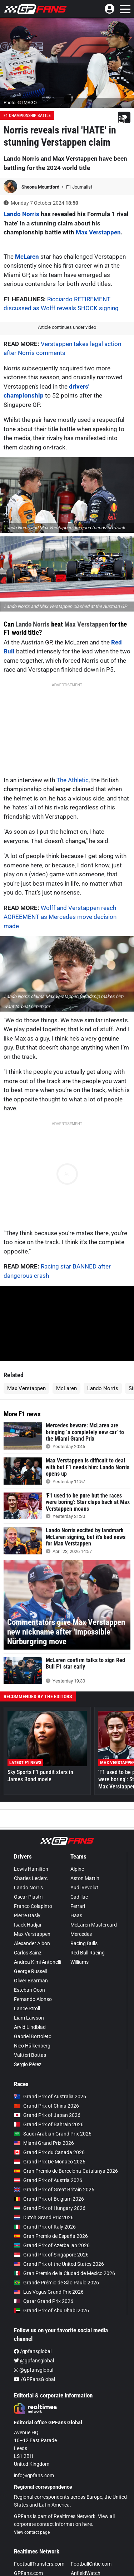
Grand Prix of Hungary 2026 (49, 2208)
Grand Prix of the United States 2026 (59, 2264)
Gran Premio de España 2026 (51, 2236)
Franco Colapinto (33, 1906)
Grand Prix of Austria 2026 (48, 2180)
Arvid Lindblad (30, 2027)
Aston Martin (84, 1878)
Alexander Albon (32, 1943)
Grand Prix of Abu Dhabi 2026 (51, 2310)
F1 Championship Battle (27, 115)
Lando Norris (21, 214)
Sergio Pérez (27, 2064)
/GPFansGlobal (34, 2379)
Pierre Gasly (27, 1915)
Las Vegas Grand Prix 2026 (49, 2292)
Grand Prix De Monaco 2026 (49, 2161)
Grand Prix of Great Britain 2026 (54, 2189)
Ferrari (77, 1906)
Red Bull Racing (87, 1953)
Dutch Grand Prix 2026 (44, 2217)
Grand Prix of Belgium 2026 (49, 2199)
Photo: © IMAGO (20, 102)
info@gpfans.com (34, 2475)
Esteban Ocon (29, 1990)
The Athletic (72, 780)
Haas (76, 1915)
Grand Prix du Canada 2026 (49, 2152)
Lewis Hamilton (31, 1869)
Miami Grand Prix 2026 (44, 2143)
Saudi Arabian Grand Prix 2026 (52, 2134)
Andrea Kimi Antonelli (37, 1962)
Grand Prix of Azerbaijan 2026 (52, 2245)
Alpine (77, 1869)
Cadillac (79, 1897)
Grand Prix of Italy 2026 (45, 2227)
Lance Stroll (27, 2008)
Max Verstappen (98, 232)
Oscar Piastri (28, 1897)
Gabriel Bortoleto (32, 2036)
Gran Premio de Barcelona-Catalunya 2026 (66, 2171)
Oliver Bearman (31, 1980)
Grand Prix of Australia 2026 (50, 2096)
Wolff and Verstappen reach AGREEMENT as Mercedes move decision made (60, 917)
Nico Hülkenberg (32, 2046)
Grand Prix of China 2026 (46, 2106)
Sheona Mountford (40, 187)
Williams (79, 1962)
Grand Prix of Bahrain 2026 (49, 2124)
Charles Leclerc (31, 1878)
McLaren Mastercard (93, 1925)
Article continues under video (67, 327)
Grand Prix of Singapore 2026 (51, 2255)
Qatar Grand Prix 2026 (43, 2301)
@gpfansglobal (34, 2360)
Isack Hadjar (28, 1925)
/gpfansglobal (32, 2351)
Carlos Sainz (27, 1953)
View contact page (32, 2532)
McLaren (27, 256)
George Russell (30, 1971)
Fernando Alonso (33, 1999)
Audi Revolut (84, 1887)
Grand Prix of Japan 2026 (47, 2115)
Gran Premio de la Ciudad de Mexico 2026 (64, 2273)
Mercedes (81, 1934)
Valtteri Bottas (30, 2055)
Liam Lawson (29, 2018)
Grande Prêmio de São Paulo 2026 (56, 2282)
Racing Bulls (84, 1943)
